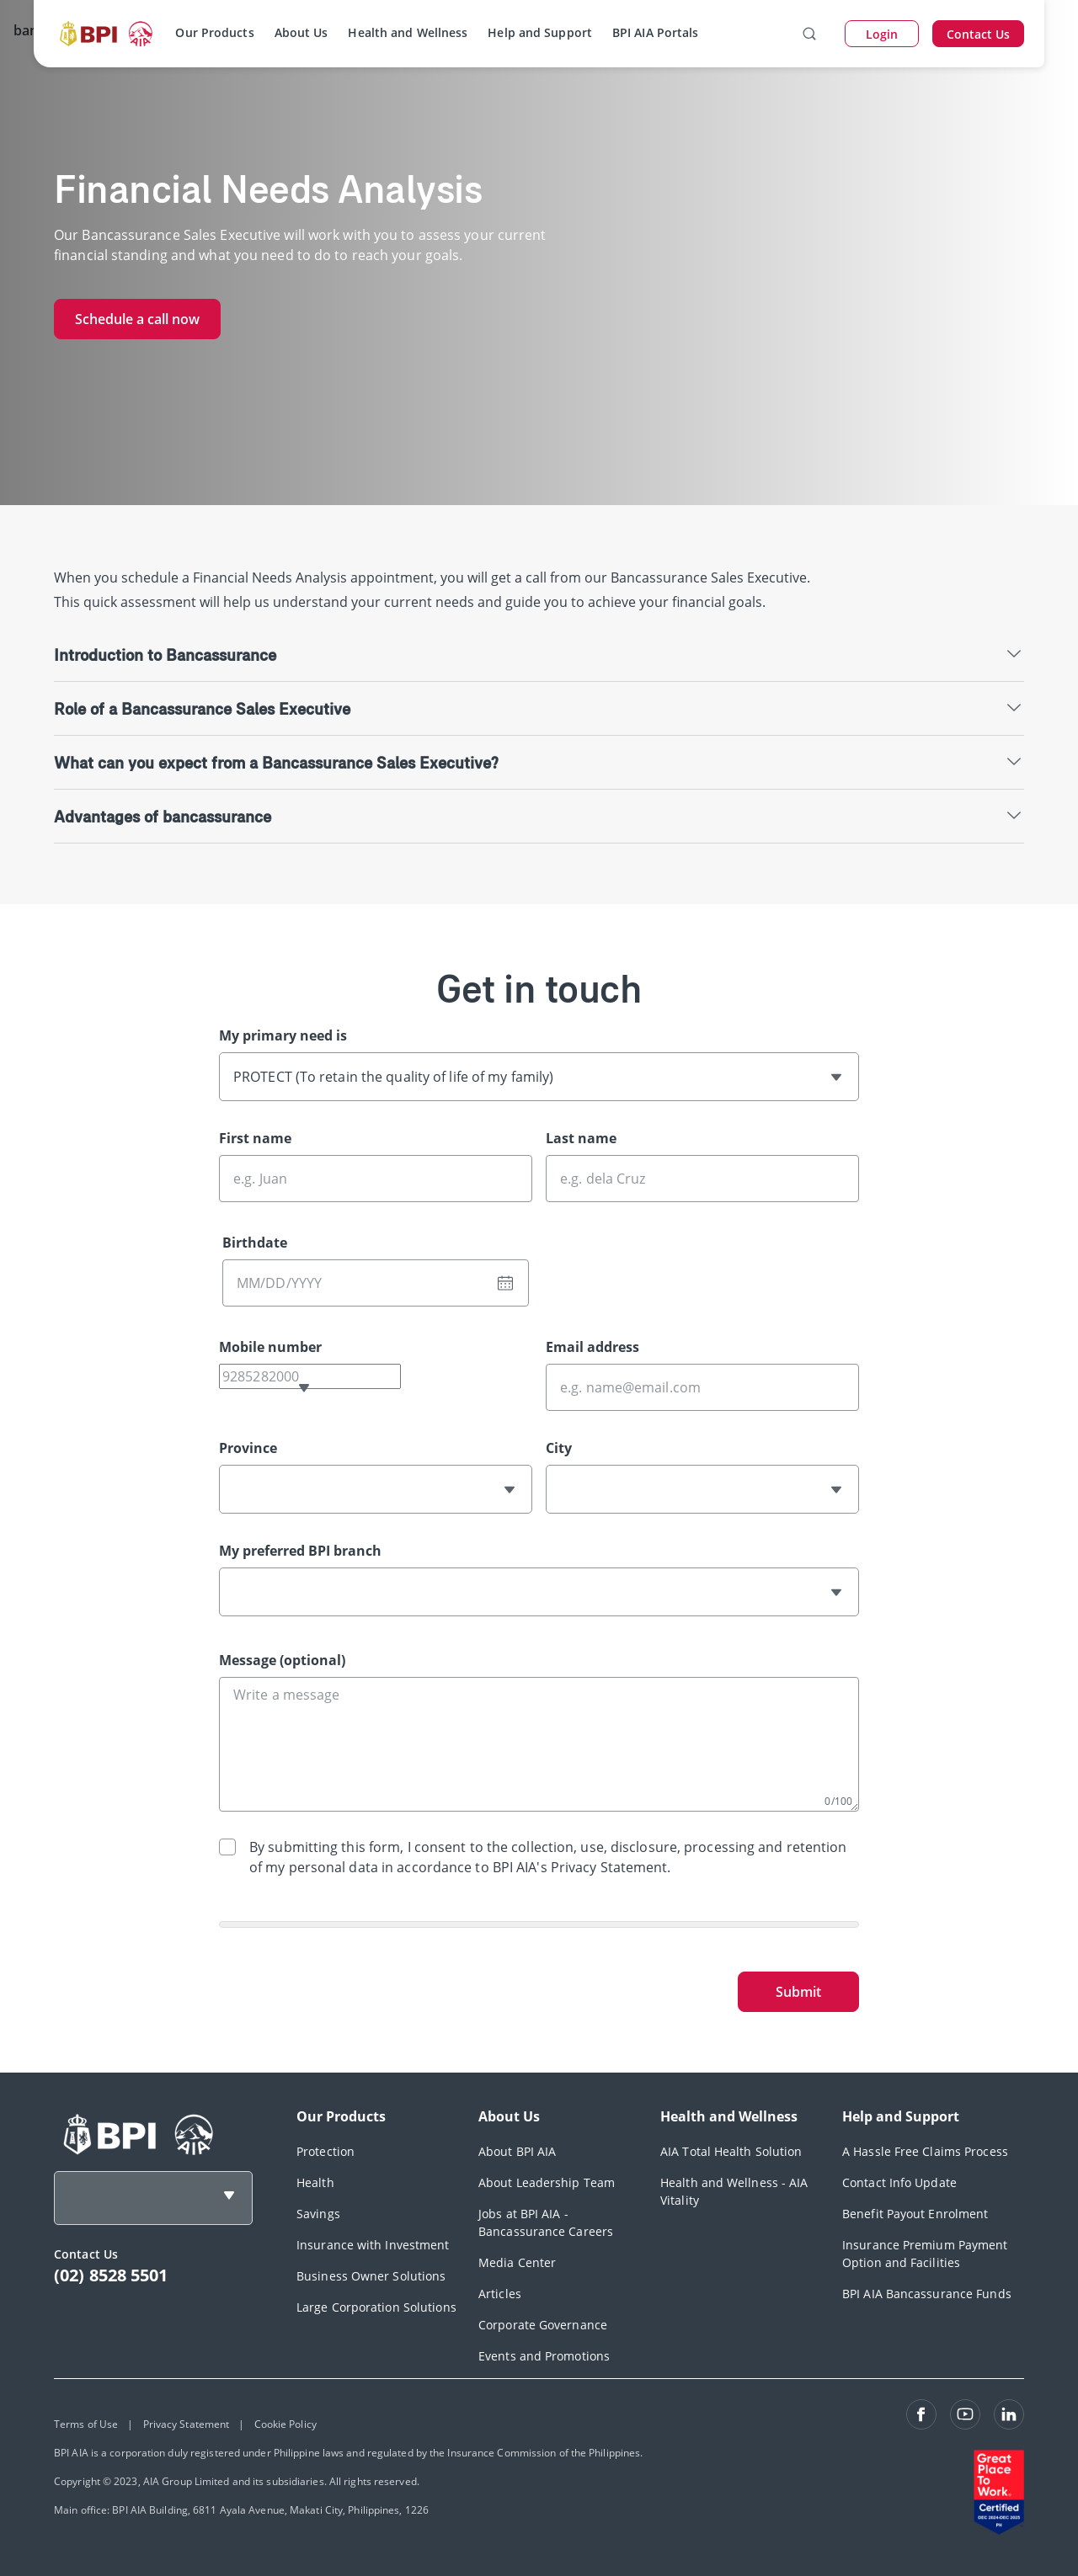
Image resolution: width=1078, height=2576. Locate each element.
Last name (581, 1138)
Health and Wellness (407, 32)
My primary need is (283, 1035)
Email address (592, 1347)
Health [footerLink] (315, 2182)
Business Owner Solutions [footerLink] (371, 2276)
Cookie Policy (285, 2424)
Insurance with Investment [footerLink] (373, 2245)
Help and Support (540, 32)
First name (255, 1138)
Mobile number (270, 1347)
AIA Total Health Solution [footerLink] (731, 2151)
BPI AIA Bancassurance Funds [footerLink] (926, 2294)
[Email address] (702, 1387)
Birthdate (254, 1242)
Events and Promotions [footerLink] (544, 2356)
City (559, 1448)
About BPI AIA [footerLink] (517, 2151)
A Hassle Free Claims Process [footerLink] (925, 2151)
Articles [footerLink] (499, 2294)
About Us (301, 32)
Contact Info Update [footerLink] (899, 2182)
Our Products (214, 32)
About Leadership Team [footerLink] (546, 2182)
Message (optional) (282, 1660)
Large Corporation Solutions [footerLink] (376, 2307)
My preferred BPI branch (300, 1550)
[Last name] (702, 1178)
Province (248, 1448)
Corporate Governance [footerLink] (542, 2325)
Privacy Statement (186, 2424)
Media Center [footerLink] (517, 2262)
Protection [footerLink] (325, 2151)
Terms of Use (86, 2424)
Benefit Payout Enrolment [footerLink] (915, 2214)
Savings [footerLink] (318, 2214)
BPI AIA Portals (655, 32)
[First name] (375, 1178)
